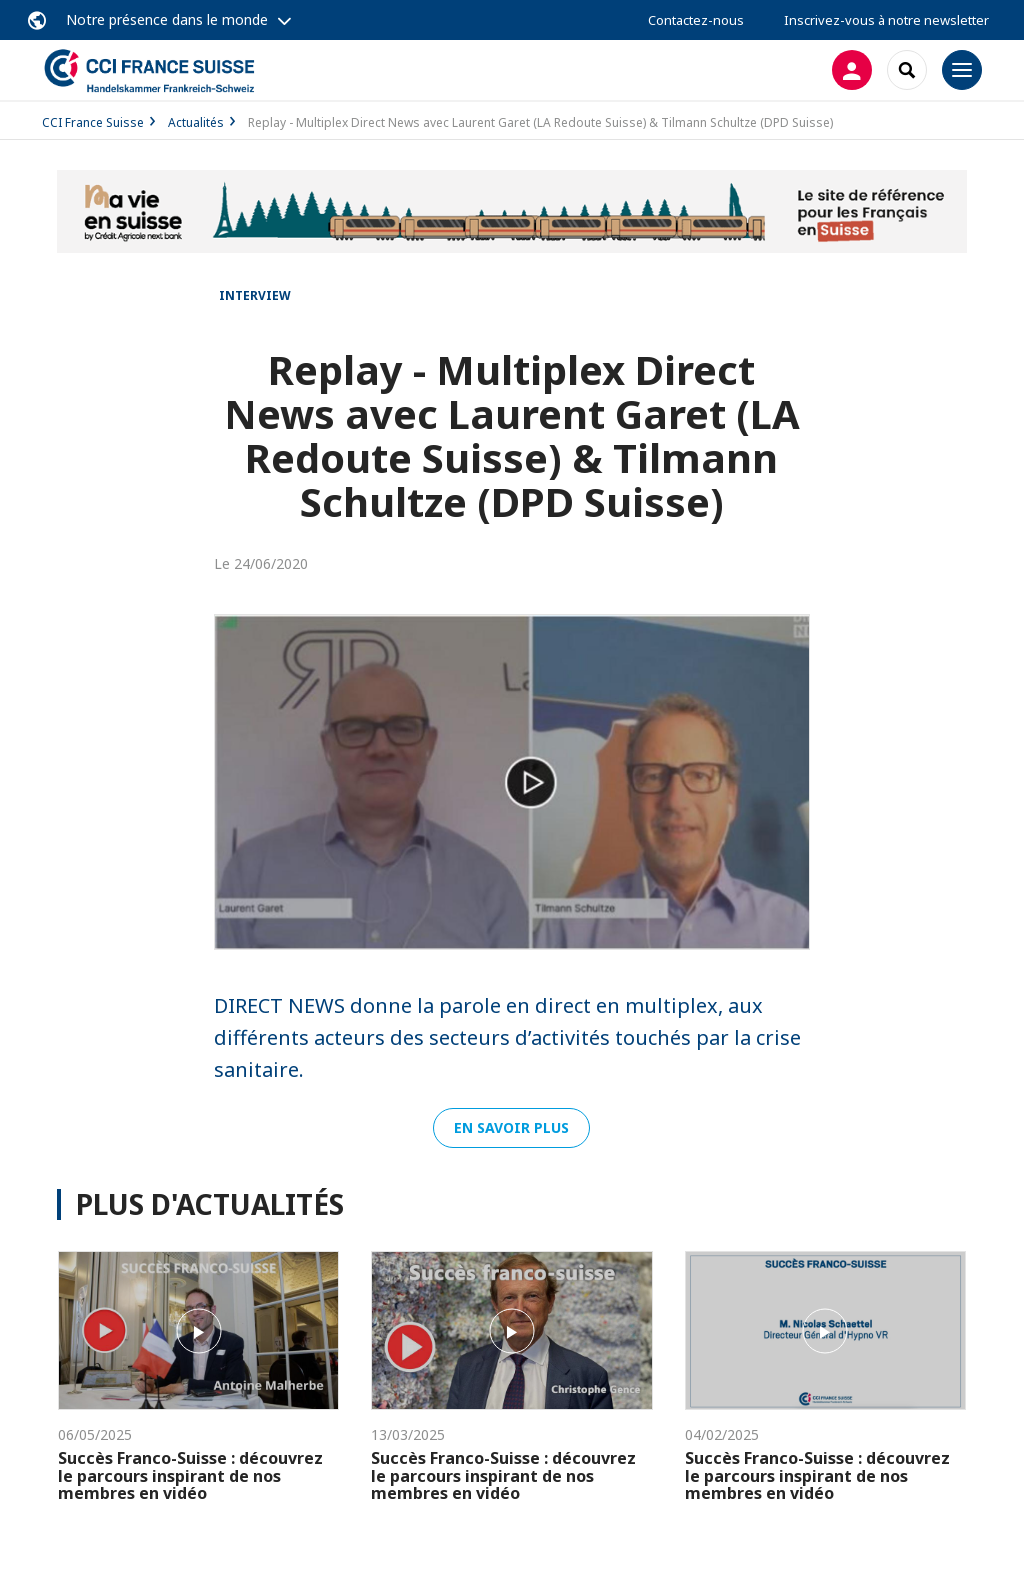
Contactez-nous (696, 20)
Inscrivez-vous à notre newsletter (886, 20)
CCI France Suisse (93, 122)
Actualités (196, 122)
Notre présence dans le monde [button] (167, 19)
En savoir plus (511, 1127)
